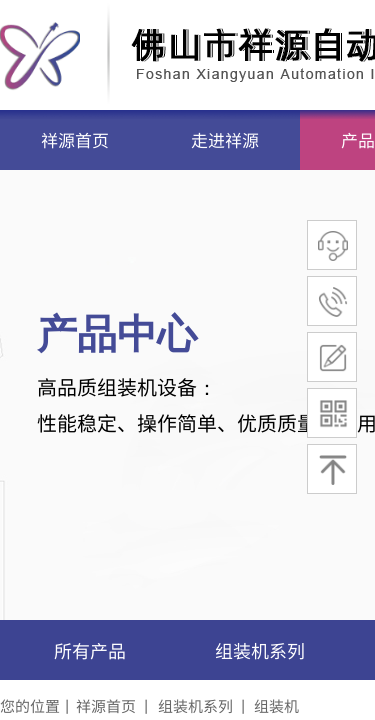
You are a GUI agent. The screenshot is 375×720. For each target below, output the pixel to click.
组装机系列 (260, 650)
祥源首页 (75, 139)
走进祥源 (225, 139)
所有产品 (90, 650)
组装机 (276, 705)
